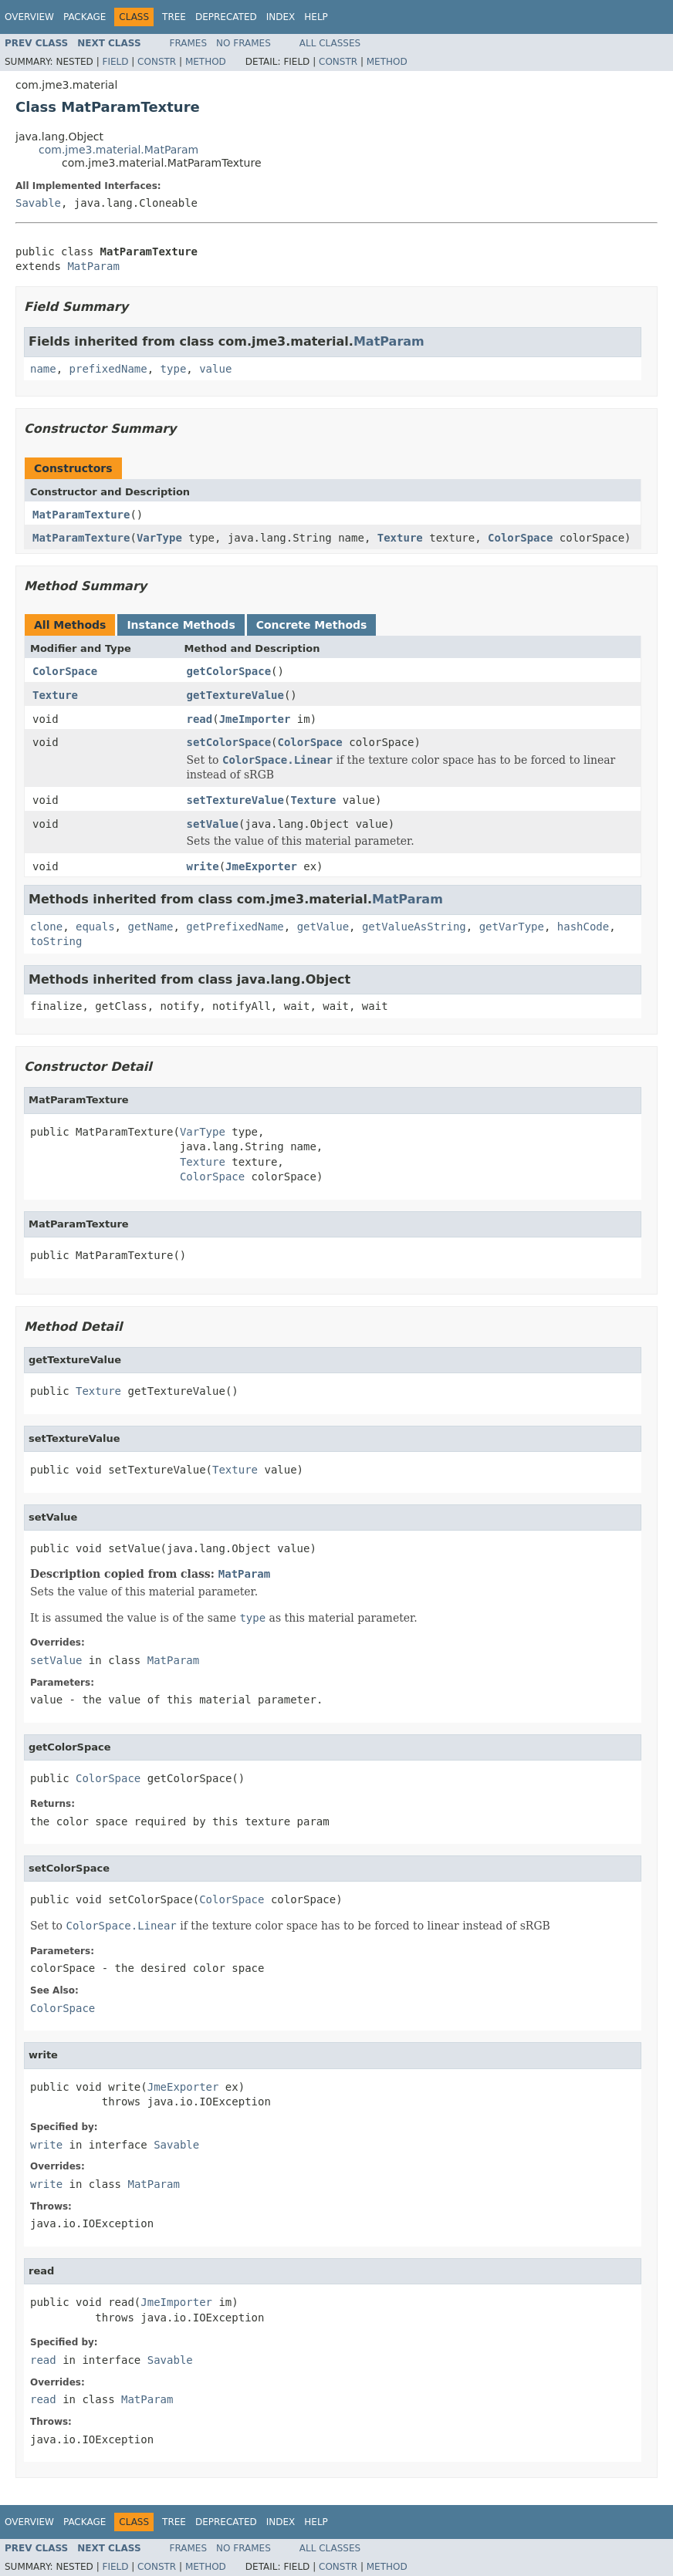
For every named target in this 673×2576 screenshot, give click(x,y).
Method (205, 61)
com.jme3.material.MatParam (118, 149)
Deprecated (226, 17)
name (43, 369)
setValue (212, 824)
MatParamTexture (81, 514)
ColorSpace (520, 538)
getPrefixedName (234, 926)
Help (316, 17)
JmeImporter (255, 719)
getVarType (511, 926)
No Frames (243, 43)
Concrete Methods (311, 625)
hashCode (583, 926)
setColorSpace (229, 742)
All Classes (329, 43)
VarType (159, 538)
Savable (38, 203)
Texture (400, 538)
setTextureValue (235, 800)
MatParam (93, 266)
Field (115, 61)
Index (281, 17)
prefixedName (108, 369)
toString (56, 941)
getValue (323, 926)
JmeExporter (261, 866)
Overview (29, 17)
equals (95, 926)
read (200, 719)
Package (84, 17)
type (174, 369)
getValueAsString (414, 926)
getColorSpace (229, 671)
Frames (189, 43)
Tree (174, 17)
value (215, 369)
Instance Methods (181, 625)
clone (46, 926)
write (203, 866)
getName (150, 926)
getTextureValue (235, 695)
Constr (156, 61)
